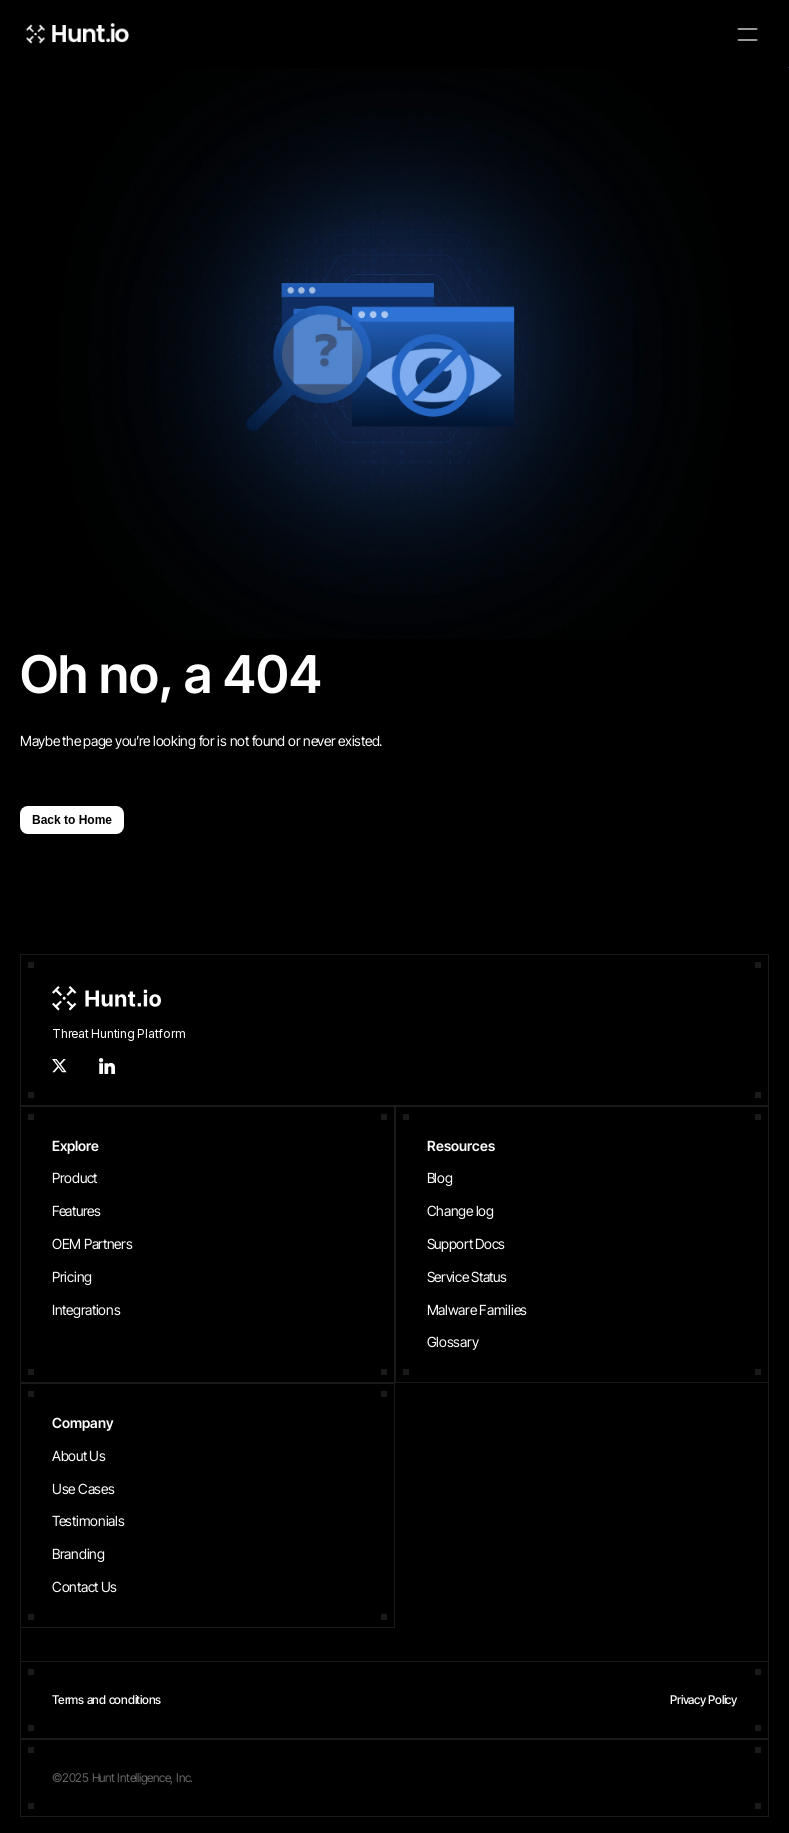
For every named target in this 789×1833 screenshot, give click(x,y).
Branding (78, 1553)
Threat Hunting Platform (118, 1033)
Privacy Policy (703, 1699)
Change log (460, 1210)
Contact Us (84, 1586)
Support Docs (466, 1243)
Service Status (467, 1276)
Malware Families (477, 1309)
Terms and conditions (106, 1699)
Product (74, 1177)
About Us (79, 1455)
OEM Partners (92, 1243)
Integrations (86, 1309)
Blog (440, 1177)
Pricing (72, 1276)
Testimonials (88, 1520)
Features (76, 1210)
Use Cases (83, 1488)
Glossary (453, 1341)
